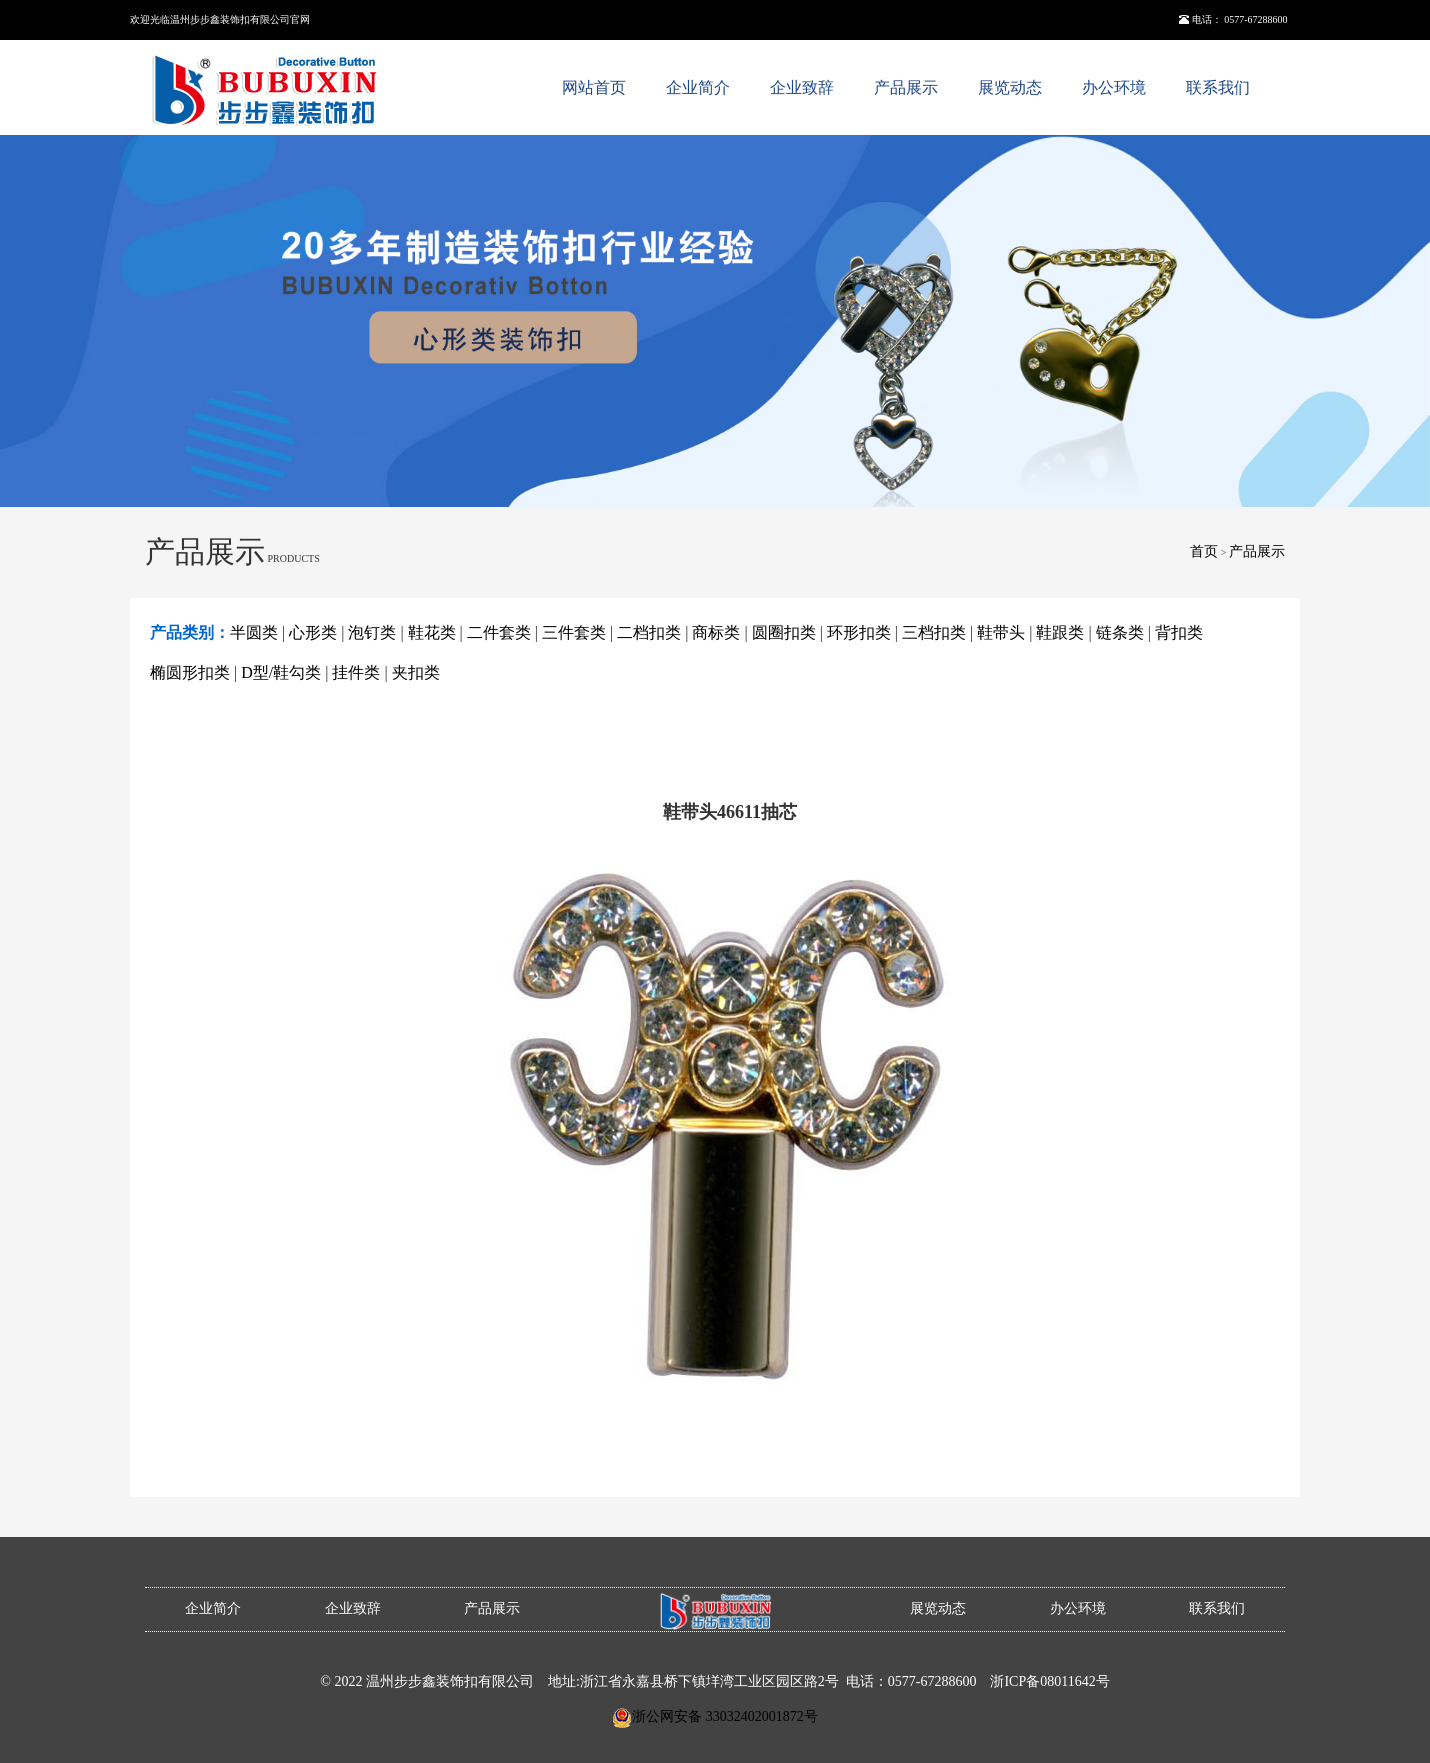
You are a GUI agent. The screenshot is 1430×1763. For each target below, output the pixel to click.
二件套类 (499, 632)
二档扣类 (649, 632)
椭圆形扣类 (190, 672)
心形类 (313, 632)
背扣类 (1179, 632)
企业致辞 (802, 87)
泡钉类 (372, 632)
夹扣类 (416, 672)
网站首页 (594, 87)
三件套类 (574, 632)
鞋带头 (1001, 632)
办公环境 (1114, 87)
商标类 (716, 632)
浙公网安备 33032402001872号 (725, 1716)
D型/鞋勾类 (281, 672)
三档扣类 (934, 632)
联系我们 (1218, 87)
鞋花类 (432, 632)
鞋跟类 (1060, 632)
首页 (1204, 551)
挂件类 (356, 672)
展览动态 (1010, 87)
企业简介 (698, 87)
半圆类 (254, 632)
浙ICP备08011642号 (1049, 1681)
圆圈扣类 (784, 632)
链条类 (1120, 632)
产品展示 (906, 87)
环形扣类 (859, 632)
